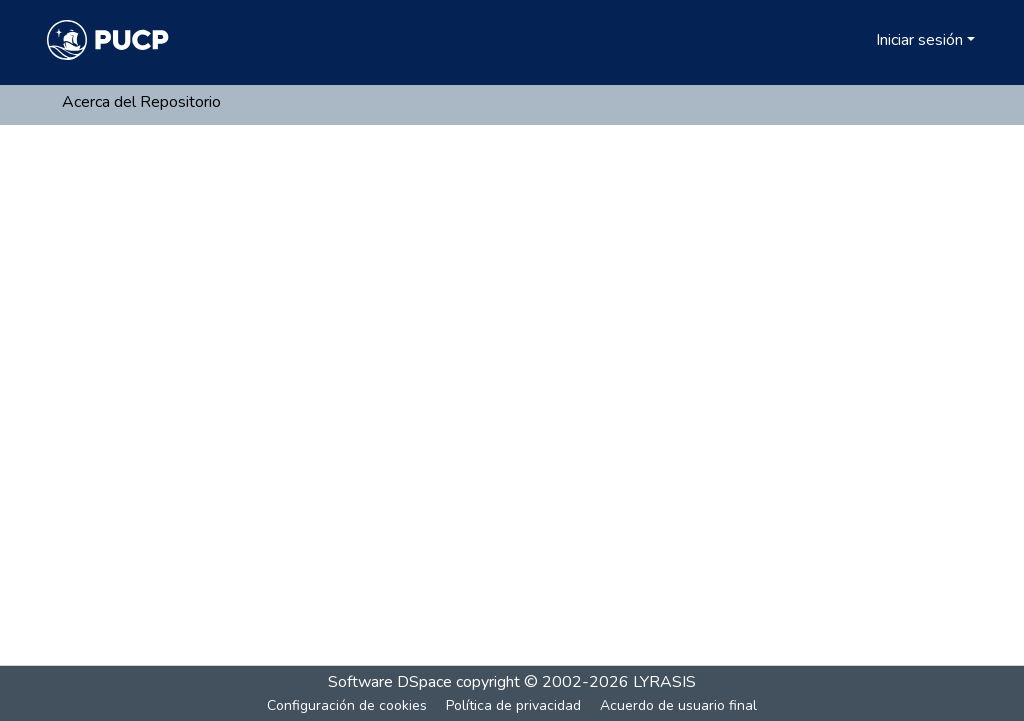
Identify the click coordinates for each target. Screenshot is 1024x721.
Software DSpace (390, 682)
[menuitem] (857, 40)
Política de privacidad (513, 705)
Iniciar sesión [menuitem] (919, 40)
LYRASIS (664, 682)
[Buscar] (828, 40)
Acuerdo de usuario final (678, 705)
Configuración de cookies (347, 705)
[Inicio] (108, 40)
